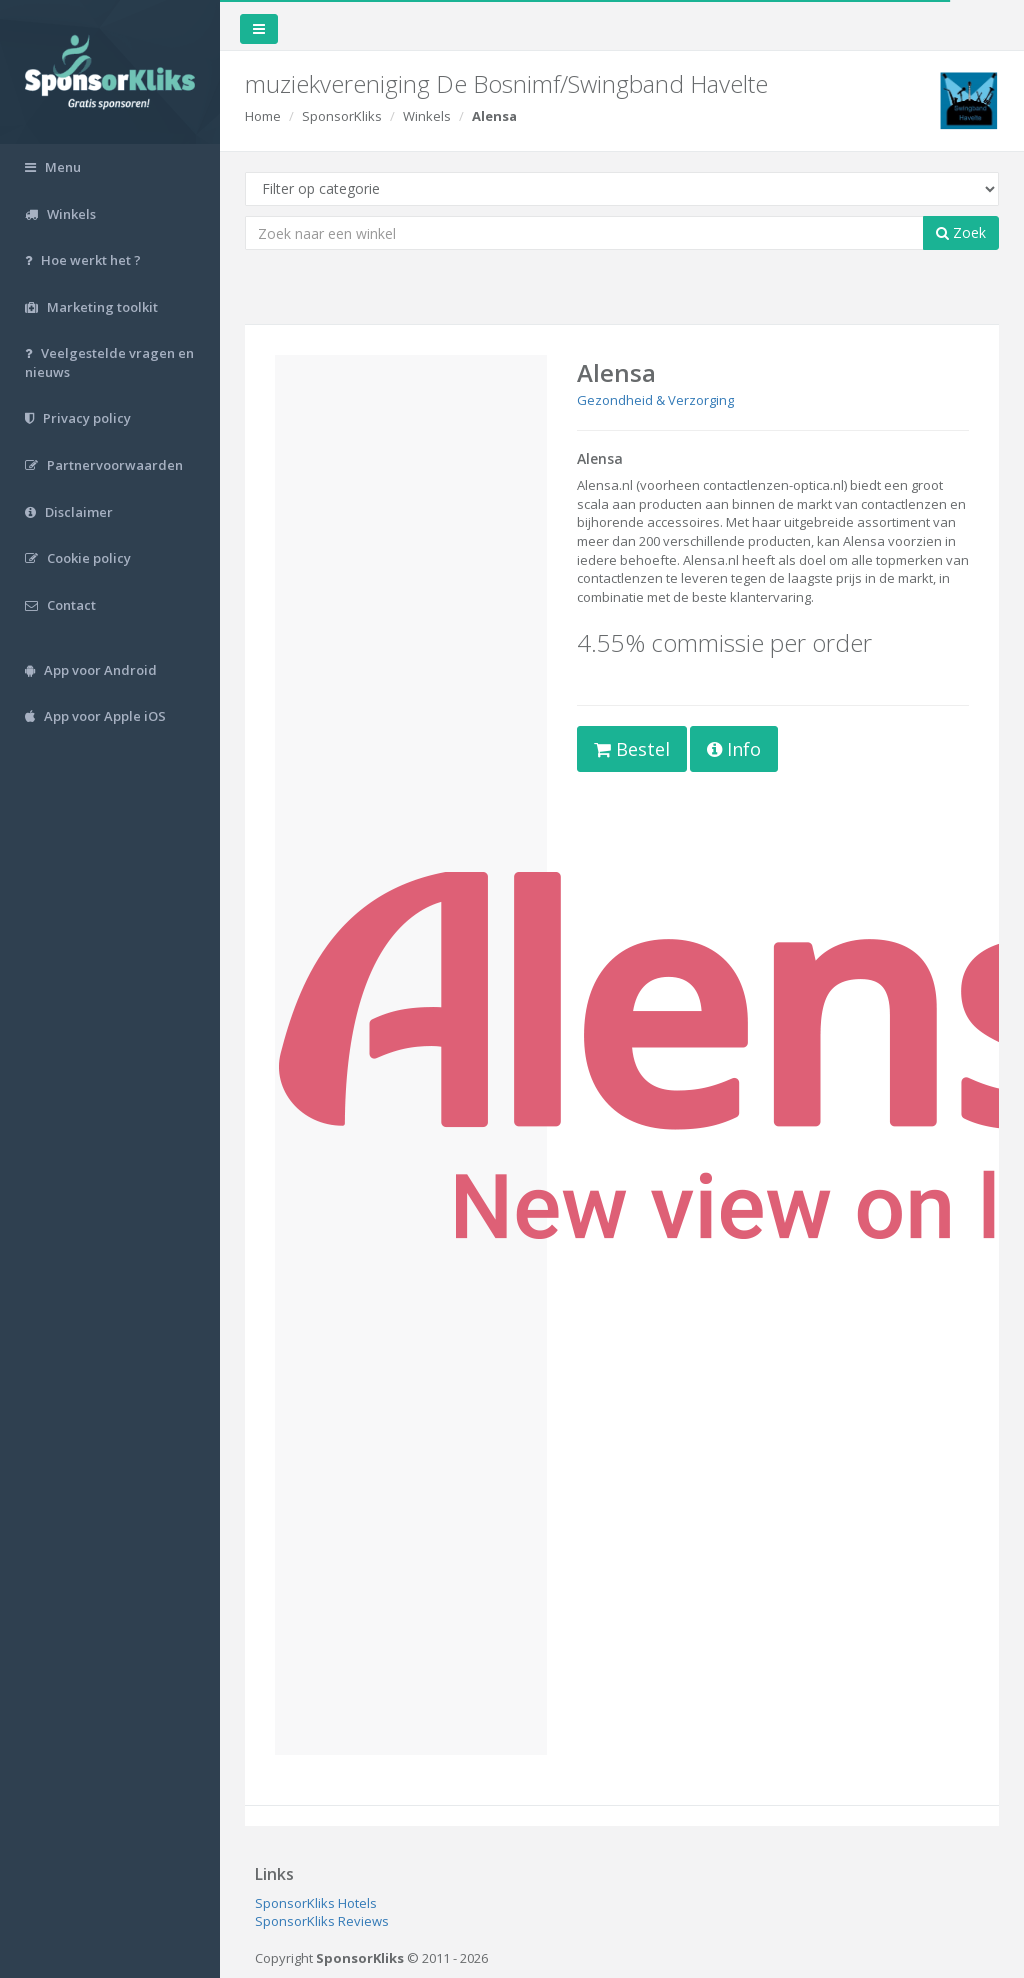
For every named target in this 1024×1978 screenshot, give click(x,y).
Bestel (632, 749)
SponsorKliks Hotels (316, 1903)
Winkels (427, 116)
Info (734, 749)
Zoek (961, 232)
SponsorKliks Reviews (322, 1921)
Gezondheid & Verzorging (655, 400)
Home (263, 116)
